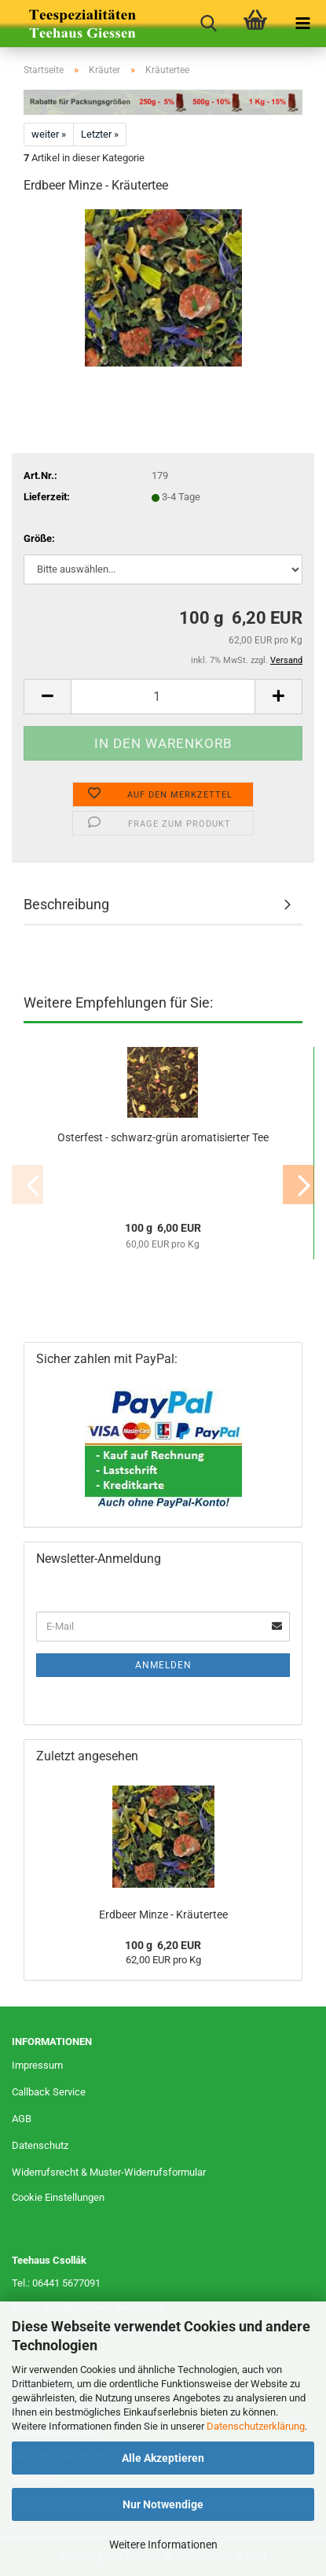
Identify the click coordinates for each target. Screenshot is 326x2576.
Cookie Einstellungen (58, 2197)
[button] (47, 696)
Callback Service (49, 2092)
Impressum (37, 2065)
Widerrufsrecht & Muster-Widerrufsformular (109, 2172)
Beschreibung (66, 904)
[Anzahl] (163, 696)
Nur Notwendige (163, 2504)
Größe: (39, 538)
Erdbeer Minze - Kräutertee (163, 1914)
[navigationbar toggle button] (302, 23)
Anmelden (163, 1665)
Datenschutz (40, 2145)
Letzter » (100, 134)
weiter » (48, 134)
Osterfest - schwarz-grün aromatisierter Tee (163, 1137)
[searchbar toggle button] (208, 23)
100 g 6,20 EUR (163, 1945)
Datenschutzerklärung (256, 2426)
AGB (21, 2119)
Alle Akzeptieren (163, 2458)
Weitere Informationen (163, 2544)
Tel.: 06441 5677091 (56, 2283)
